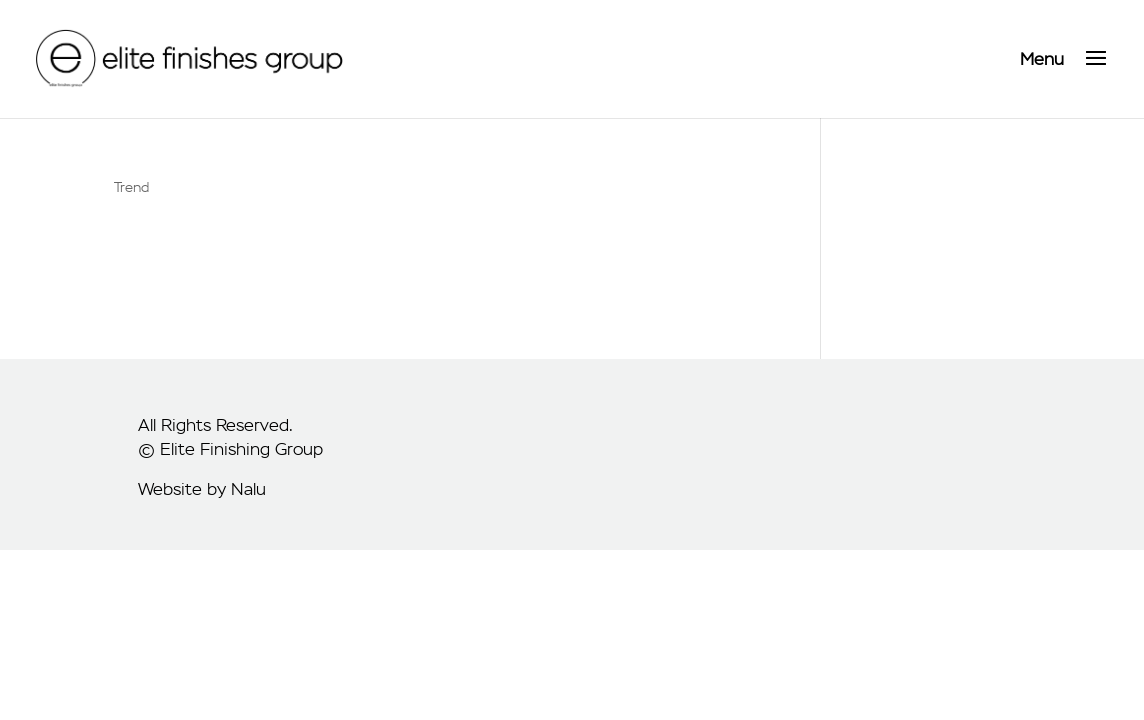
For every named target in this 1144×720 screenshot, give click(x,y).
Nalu (248, 489)
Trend (131, 187)
